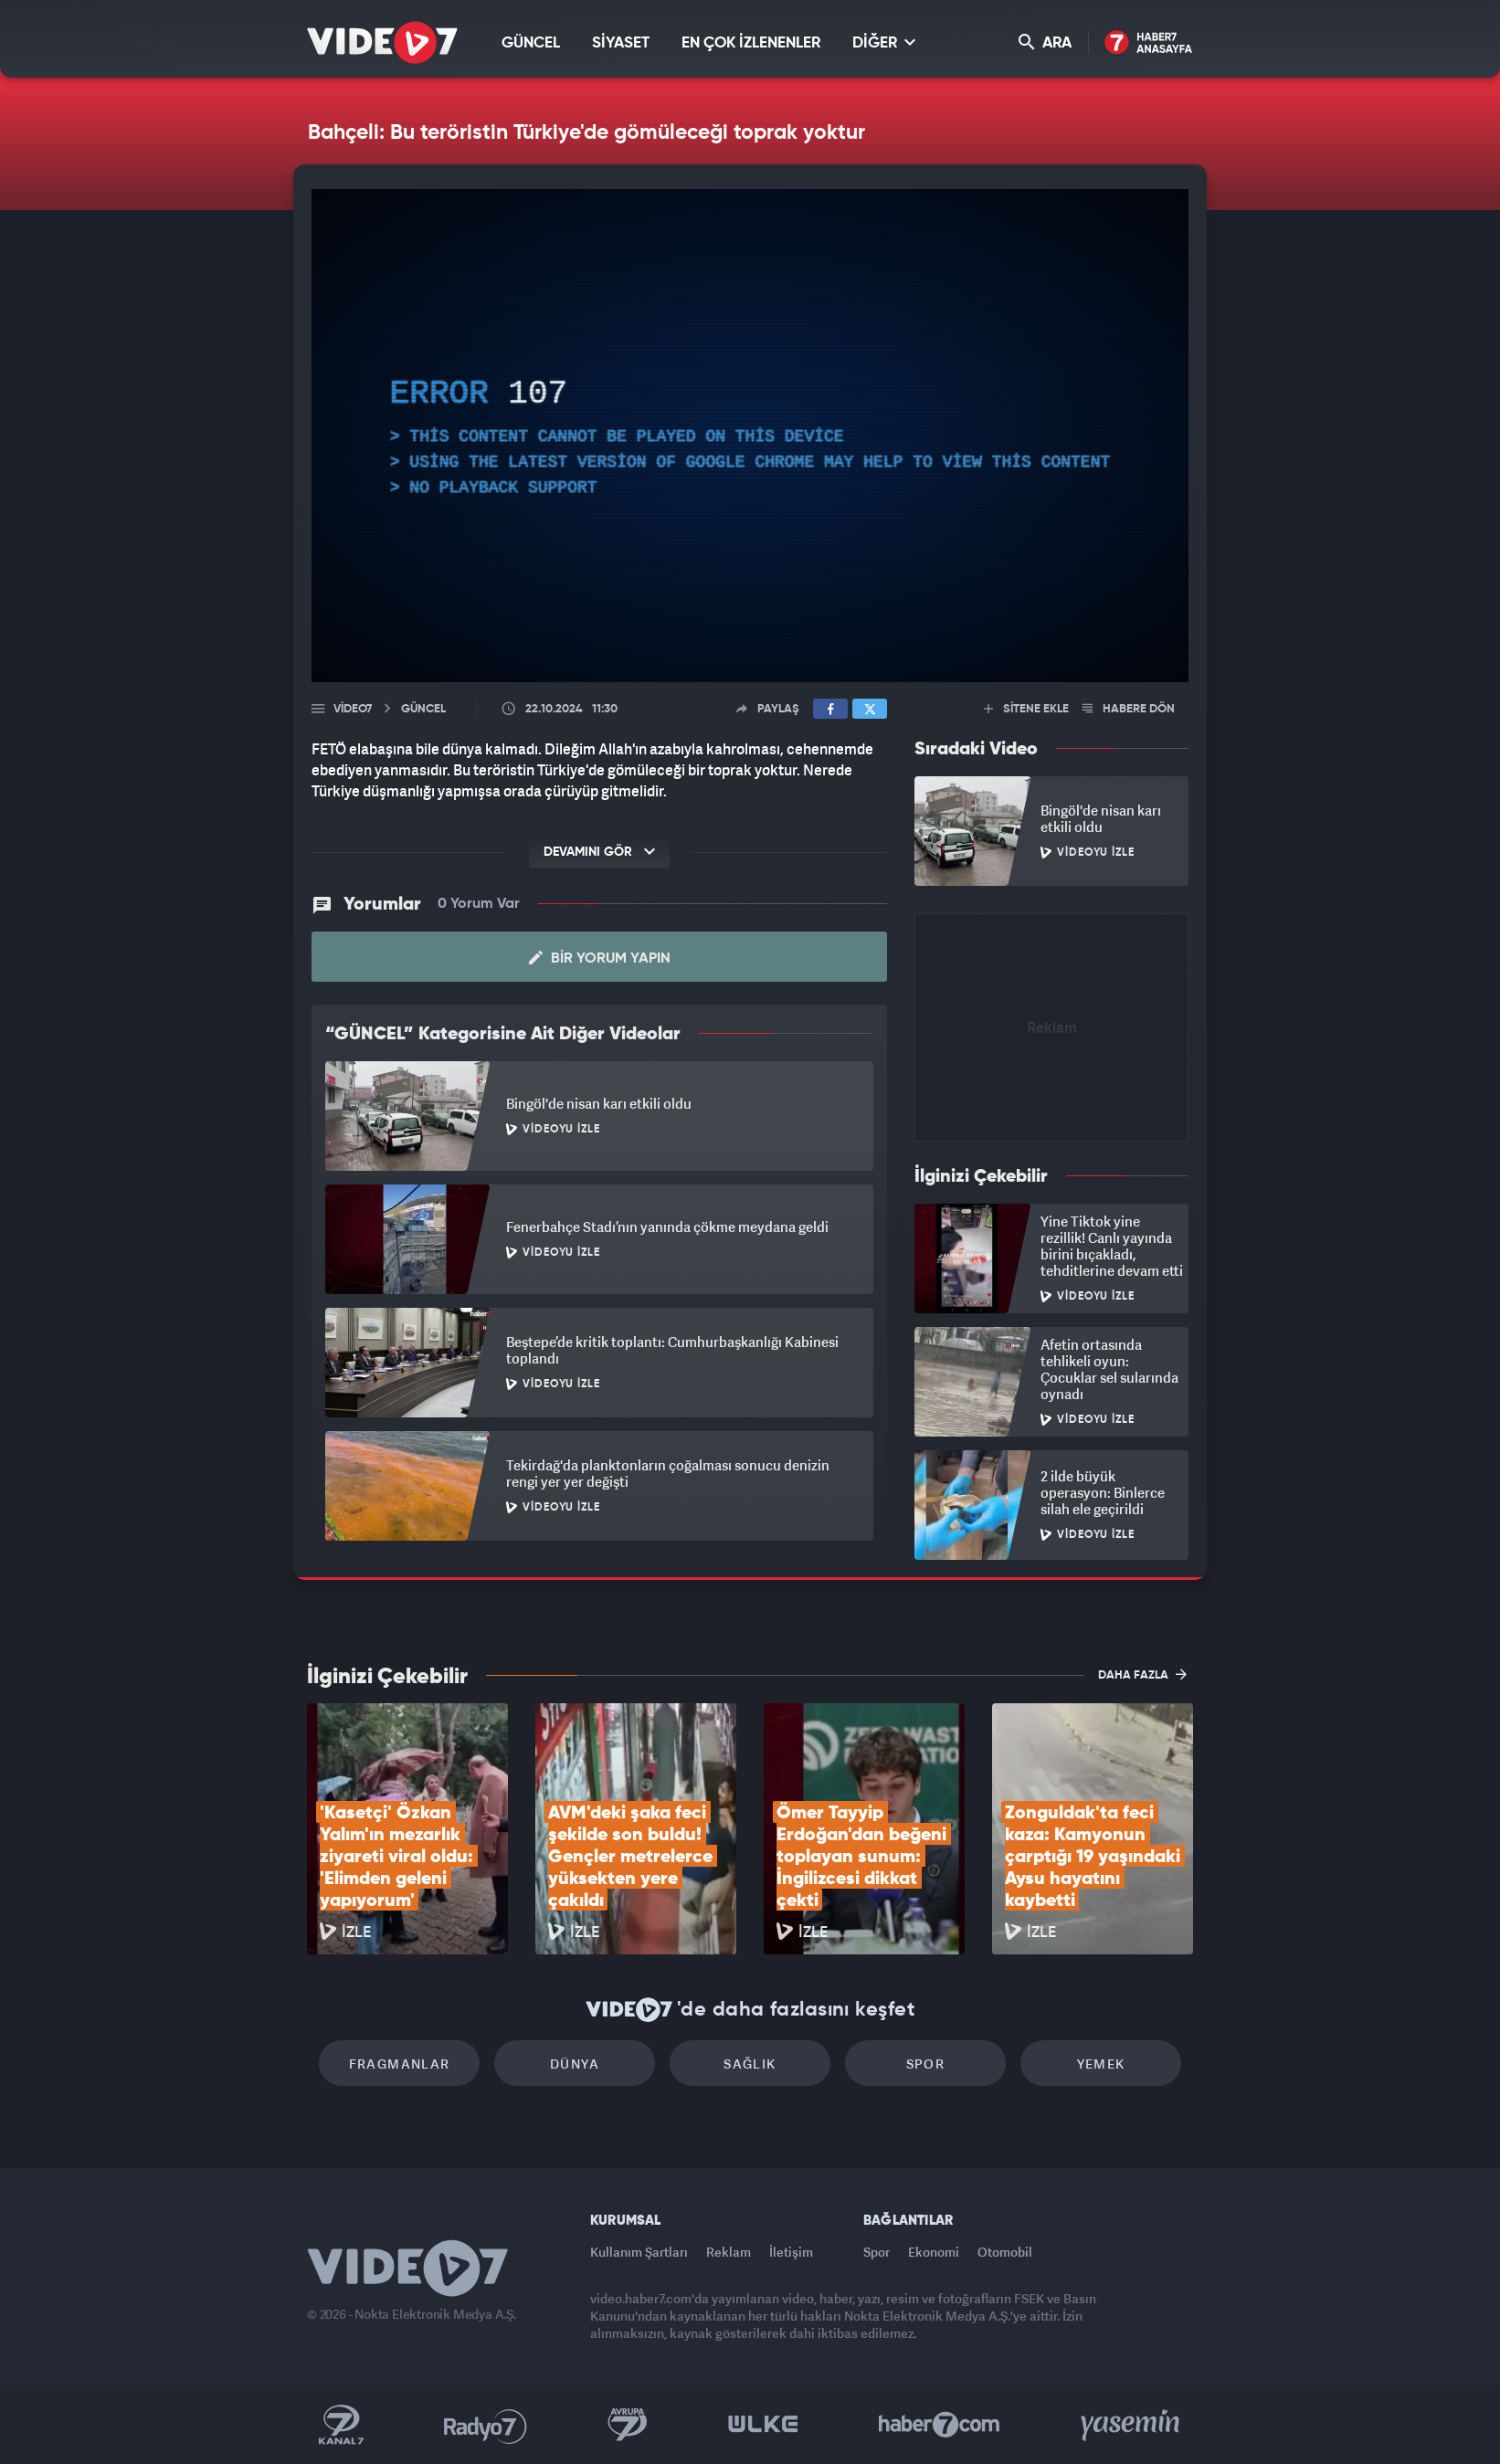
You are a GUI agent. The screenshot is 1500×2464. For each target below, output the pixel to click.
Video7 (352, 709)
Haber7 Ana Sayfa (1148, 43)
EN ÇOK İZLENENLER (750, 43)
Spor (925, 2063)
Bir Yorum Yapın (600, 958)
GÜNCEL (531, 43)
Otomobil (1004, 2251)
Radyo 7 (485, 2425)
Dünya (574, 2063)
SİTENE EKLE (1026, 709)
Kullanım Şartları (639, 2251)
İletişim (791, 2251)
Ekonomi (933, 2251)
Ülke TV (763, 2425)
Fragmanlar (399, 2063)
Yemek (1101, 2063)
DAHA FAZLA (1142, 1674)
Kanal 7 (341, 2425)
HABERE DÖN (1129, 709)
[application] (750, 435)
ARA (1045, 42)
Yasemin (1132, 2425)
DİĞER (883, 42)
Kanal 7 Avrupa (627, 2425)
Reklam (728, 2251)
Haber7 (939, 2425)
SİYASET (621, 43)
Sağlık (750, 2063)
